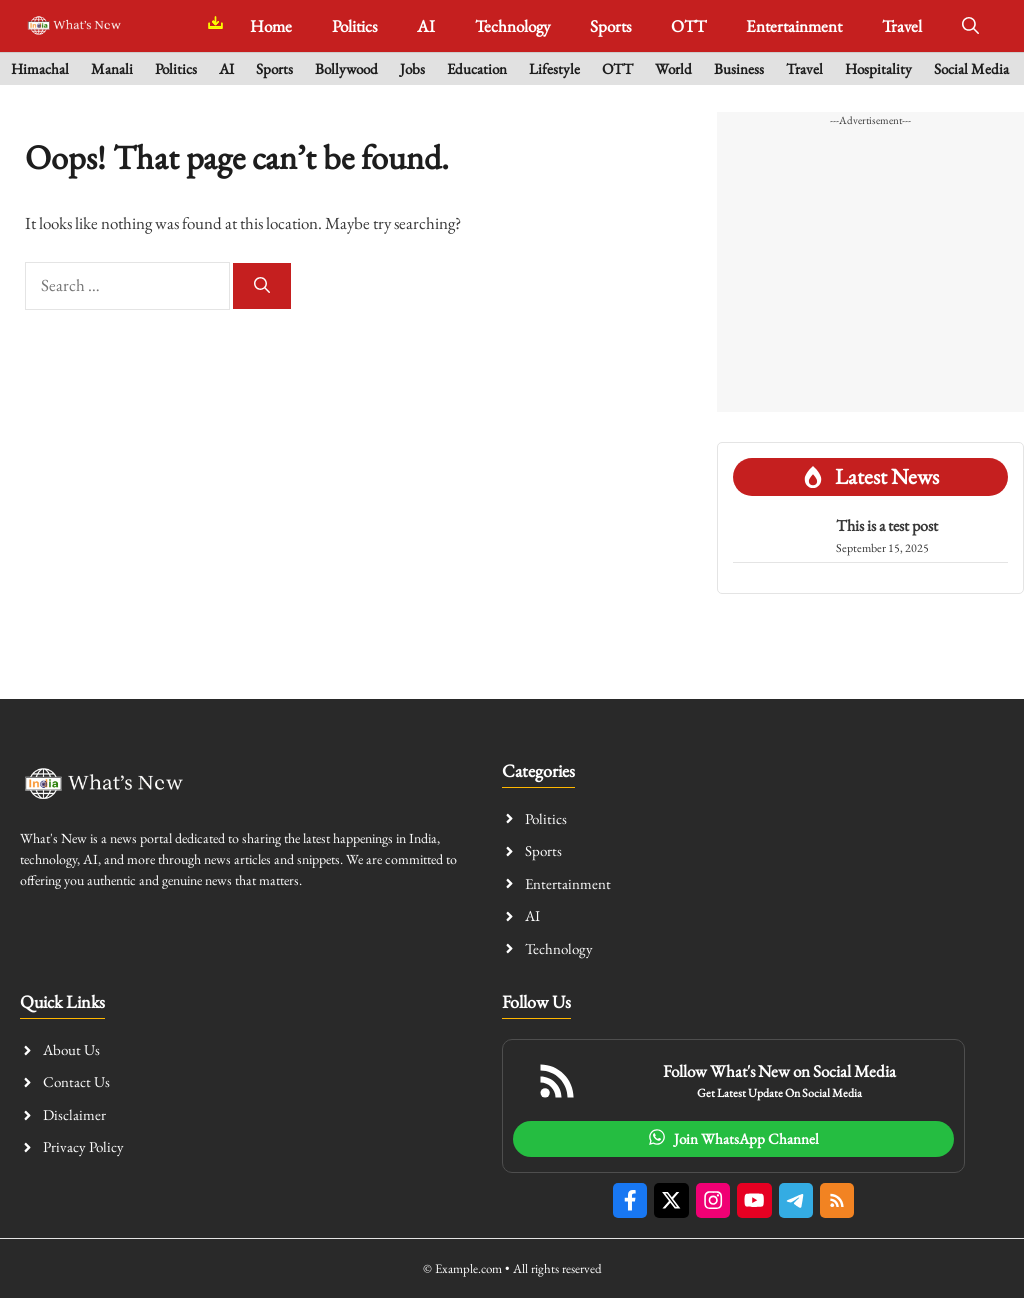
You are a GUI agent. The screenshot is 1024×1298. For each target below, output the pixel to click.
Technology (512, 26)
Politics (354, 26)
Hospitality (878, 68)
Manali (112, 68)
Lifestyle (554, 68)
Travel (902, 26)
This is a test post (887, 525)
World (673, 68)
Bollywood (346, 68)
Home (271, 26)
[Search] (262, 286)
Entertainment (794, 26)
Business (739, 68)
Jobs (412, 68)
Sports (610, 26)
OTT (688, 26)
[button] (970, 26)
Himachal (40, 68)
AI (426, 26)
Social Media (971, 68)
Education (477, 68)
